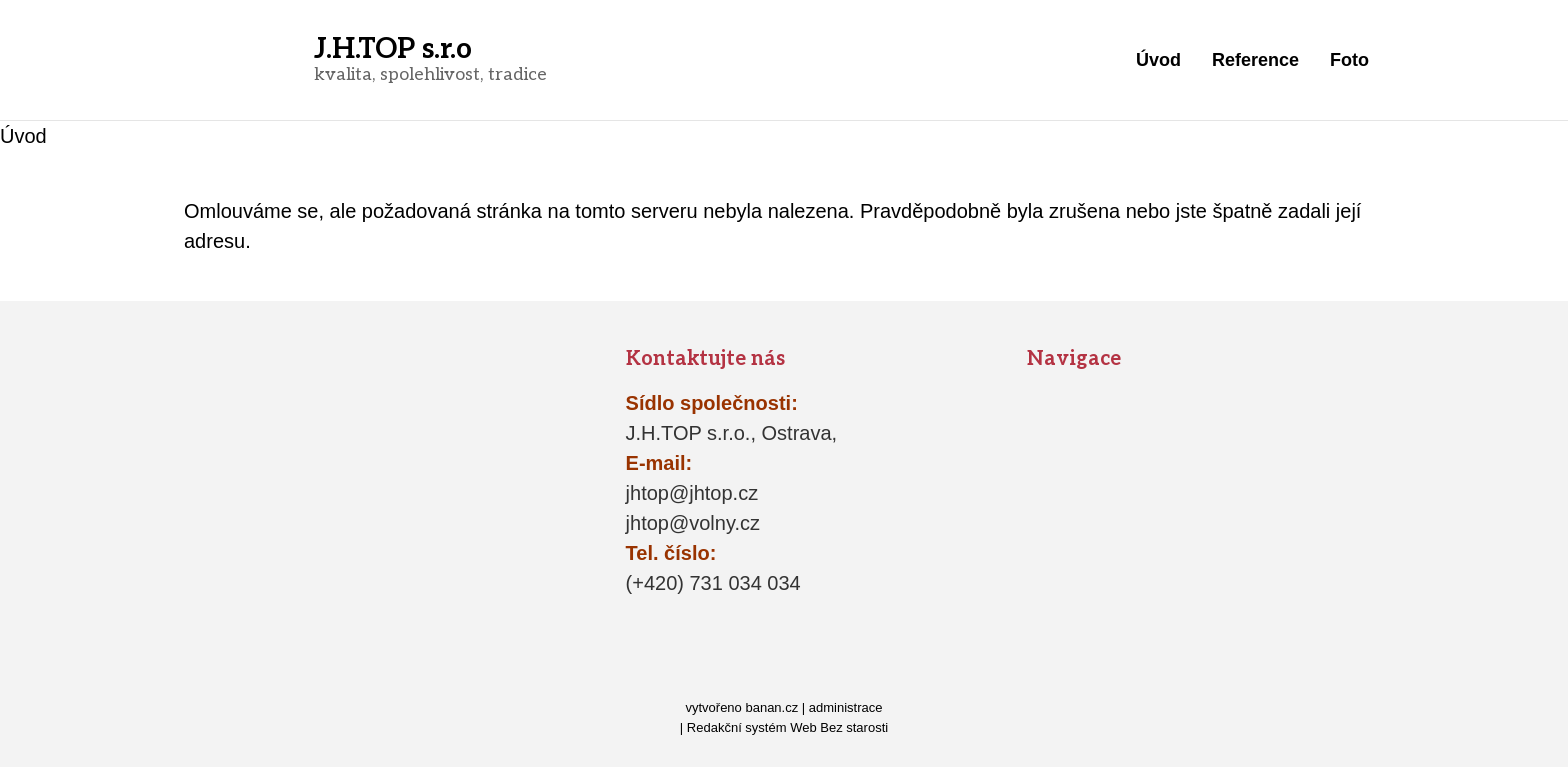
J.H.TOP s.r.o (393, 49)
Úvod (1158, 60)
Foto (1349, 60)
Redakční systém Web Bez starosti (787, 727)
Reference (1255, 60)
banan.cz (771, 707)
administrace (846, 707)
